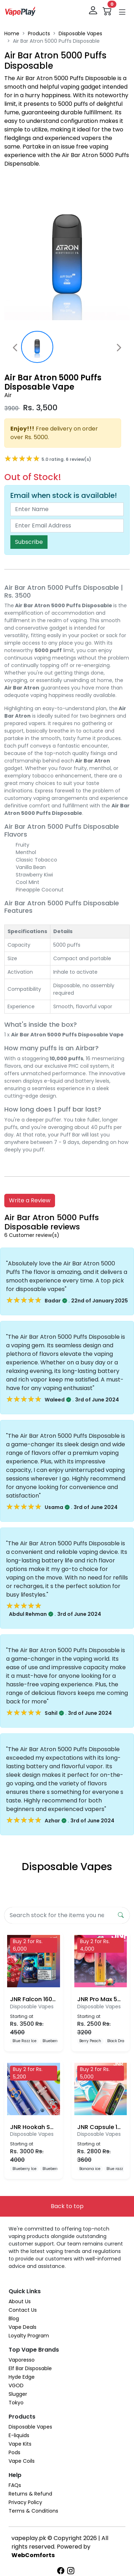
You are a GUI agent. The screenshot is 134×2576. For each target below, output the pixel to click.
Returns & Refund (30, 2493)
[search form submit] (120, 1915)
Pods (14, 2452)
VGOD (16, 2385)
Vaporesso (22, 2359)
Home (11, 33)
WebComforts (33, 2555)
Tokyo (16, 2402)
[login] (94, 10)
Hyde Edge (22, 2376)
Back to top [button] (67, 2206)
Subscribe (29, 542)
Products (39, 33)
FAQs (15, 2485)
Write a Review (29, 1200)
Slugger (18, 2394)
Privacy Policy (25, 2502)
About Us (20, 2301)
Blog (14, 2318)
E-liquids (19, 2435)
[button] (122, 12)
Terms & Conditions (33, 2510)
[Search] (59, 1915)
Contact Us (23, 2310)
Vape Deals (22, 2327)
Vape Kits (20, 2443)
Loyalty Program (29, 2335)
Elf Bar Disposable (30, 2368)
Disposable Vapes (80, 33)
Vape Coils (22, 2461)
